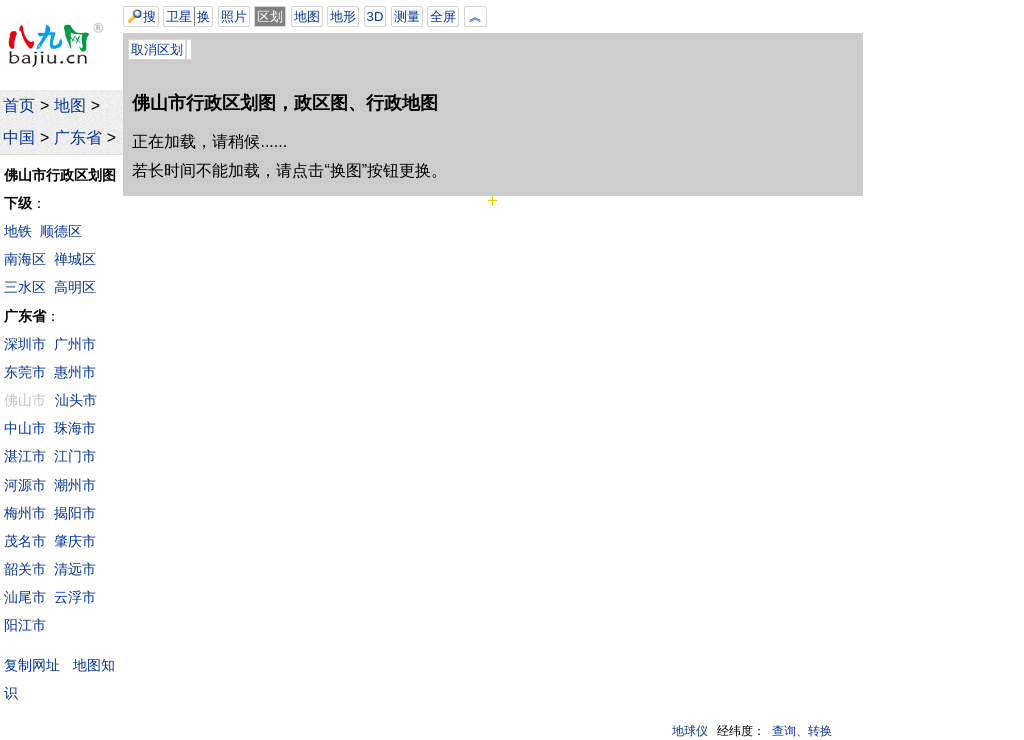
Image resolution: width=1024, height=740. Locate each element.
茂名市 (25, 541)
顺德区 (61, 231)
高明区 (75, 287)
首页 (19, 105)
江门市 (75, 456)
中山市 (25, 428)
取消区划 (157, 49)
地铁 (18, 231)
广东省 (78, 137)
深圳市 (25, 344)
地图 (70, 105)
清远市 (75, 569)
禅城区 (75, 259)
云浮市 (75, 597)
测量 (407, 16)
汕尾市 (25, 597)
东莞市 (25, 372)
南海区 (25, 259)
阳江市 (25, 625)
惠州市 (75, 372)
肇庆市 (75, 541)
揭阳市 (75, 513)
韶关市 (25, 569)
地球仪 (690, 731)
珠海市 (75, 428)
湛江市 (25, 456)
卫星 (179, 16)
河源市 (25, 485)
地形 (343, 16)
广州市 (75, 344)
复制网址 (36, 664)
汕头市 (76, 400)
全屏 (443, 16)
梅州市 (25, 513)
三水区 (25, 287)
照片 (234, 16)
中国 (19, 137)
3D (375, 16)
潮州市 (75, 485)
